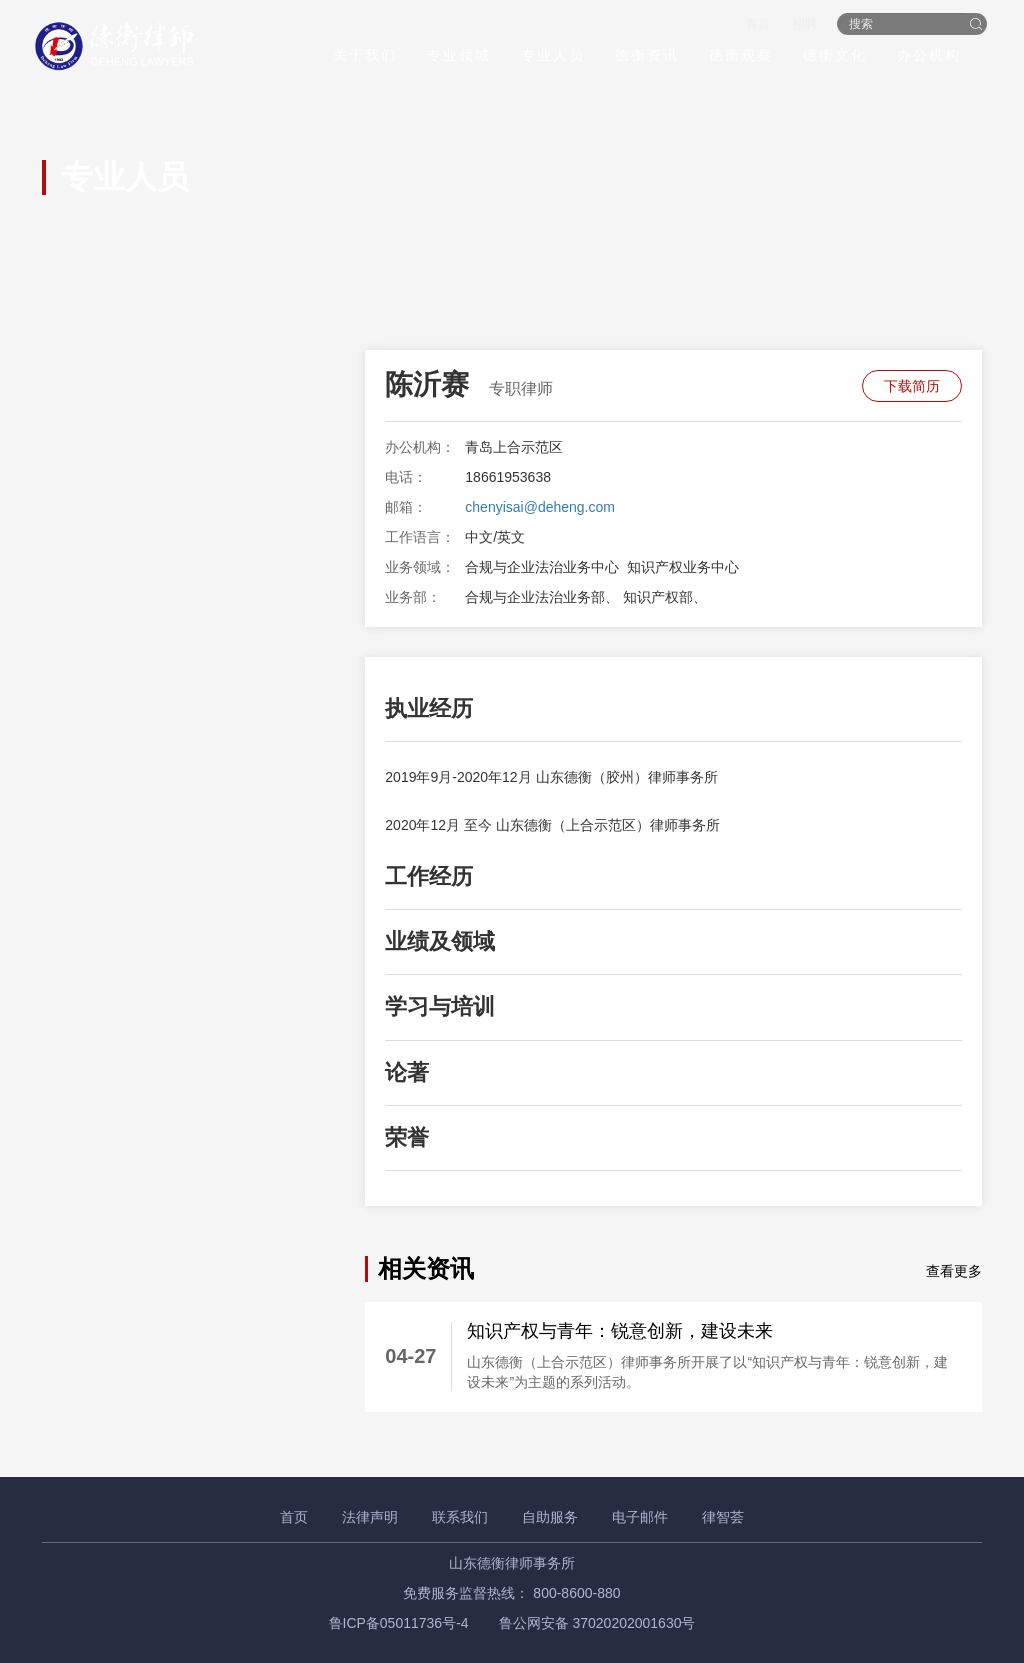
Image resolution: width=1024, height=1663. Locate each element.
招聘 (800, 26)
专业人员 (548, 57)
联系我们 (460, 1517)
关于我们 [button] (360, 57)
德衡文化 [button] (830, 57)
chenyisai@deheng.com (540, 507)
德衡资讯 (642, 57)
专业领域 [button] (454, 57)
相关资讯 (426, 1268)
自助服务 (550, 1517)
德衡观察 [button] (736, 57)
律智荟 (723, 1517)
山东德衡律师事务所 (512, 1563)
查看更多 (954, 1271)
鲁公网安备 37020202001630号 (597, 1623)
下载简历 (912, 386)
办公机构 (924, 57)
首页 (752, 26)
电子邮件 (640, 1517)
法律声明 (370, 1517)
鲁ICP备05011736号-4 (399, 1623)
